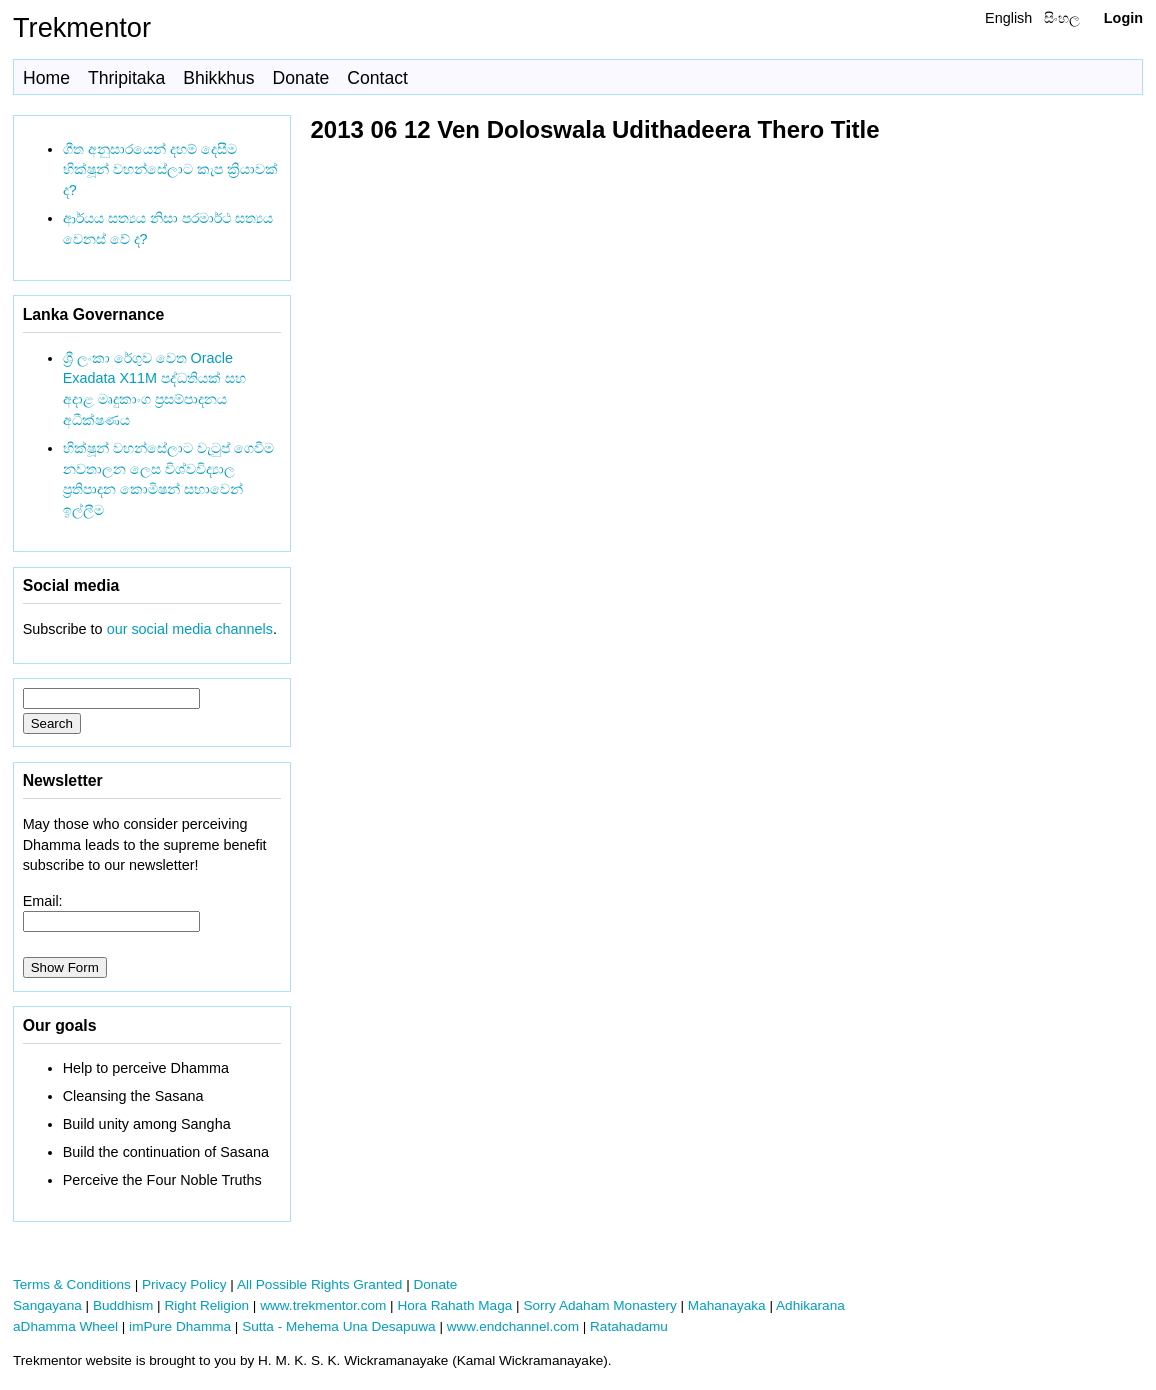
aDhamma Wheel (65, 1326)
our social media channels (190, 629)
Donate (301, 78)
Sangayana (47, 1305)
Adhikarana (810, 1305)
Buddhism (123, 1305)
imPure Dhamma (180, 1326)
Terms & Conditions (72, 1284)
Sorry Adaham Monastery (599, 1305)
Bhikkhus (218, 78)
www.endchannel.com (513, 1326)
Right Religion (206, 1305)
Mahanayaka (727, 1305)
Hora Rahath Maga (454, 1305)
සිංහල (1062, 18)
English (1008, 18)
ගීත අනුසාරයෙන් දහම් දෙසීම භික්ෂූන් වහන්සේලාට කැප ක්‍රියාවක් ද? (170, 170)
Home (46, 78)
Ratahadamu (629, 1326)
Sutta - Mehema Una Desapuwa (338, 1326)
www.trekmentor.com (323, 1305)
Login (1123, 18)
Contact (377, 78)
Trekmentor (82, 27)
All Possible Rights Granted (319, 1284)
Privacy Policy (184, 1284)
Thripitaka (126, 78)
